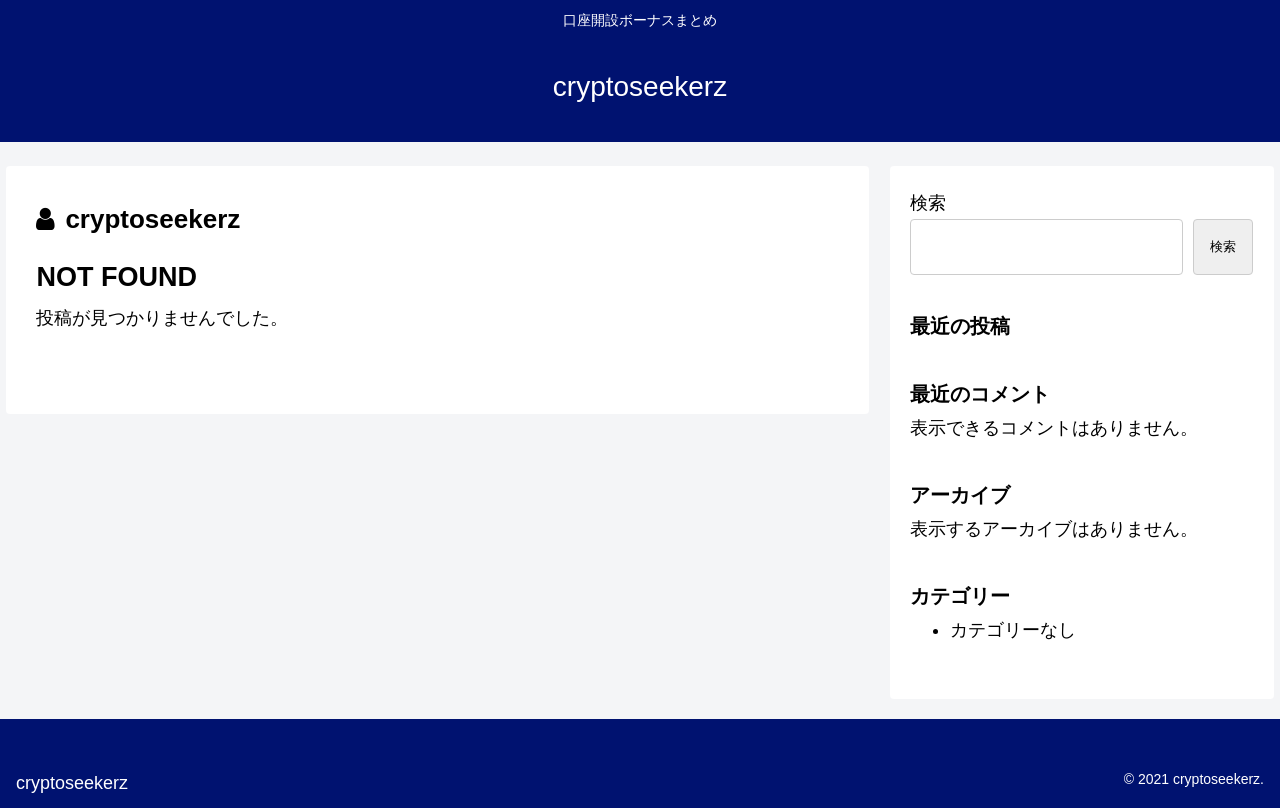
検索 (928, 203)
